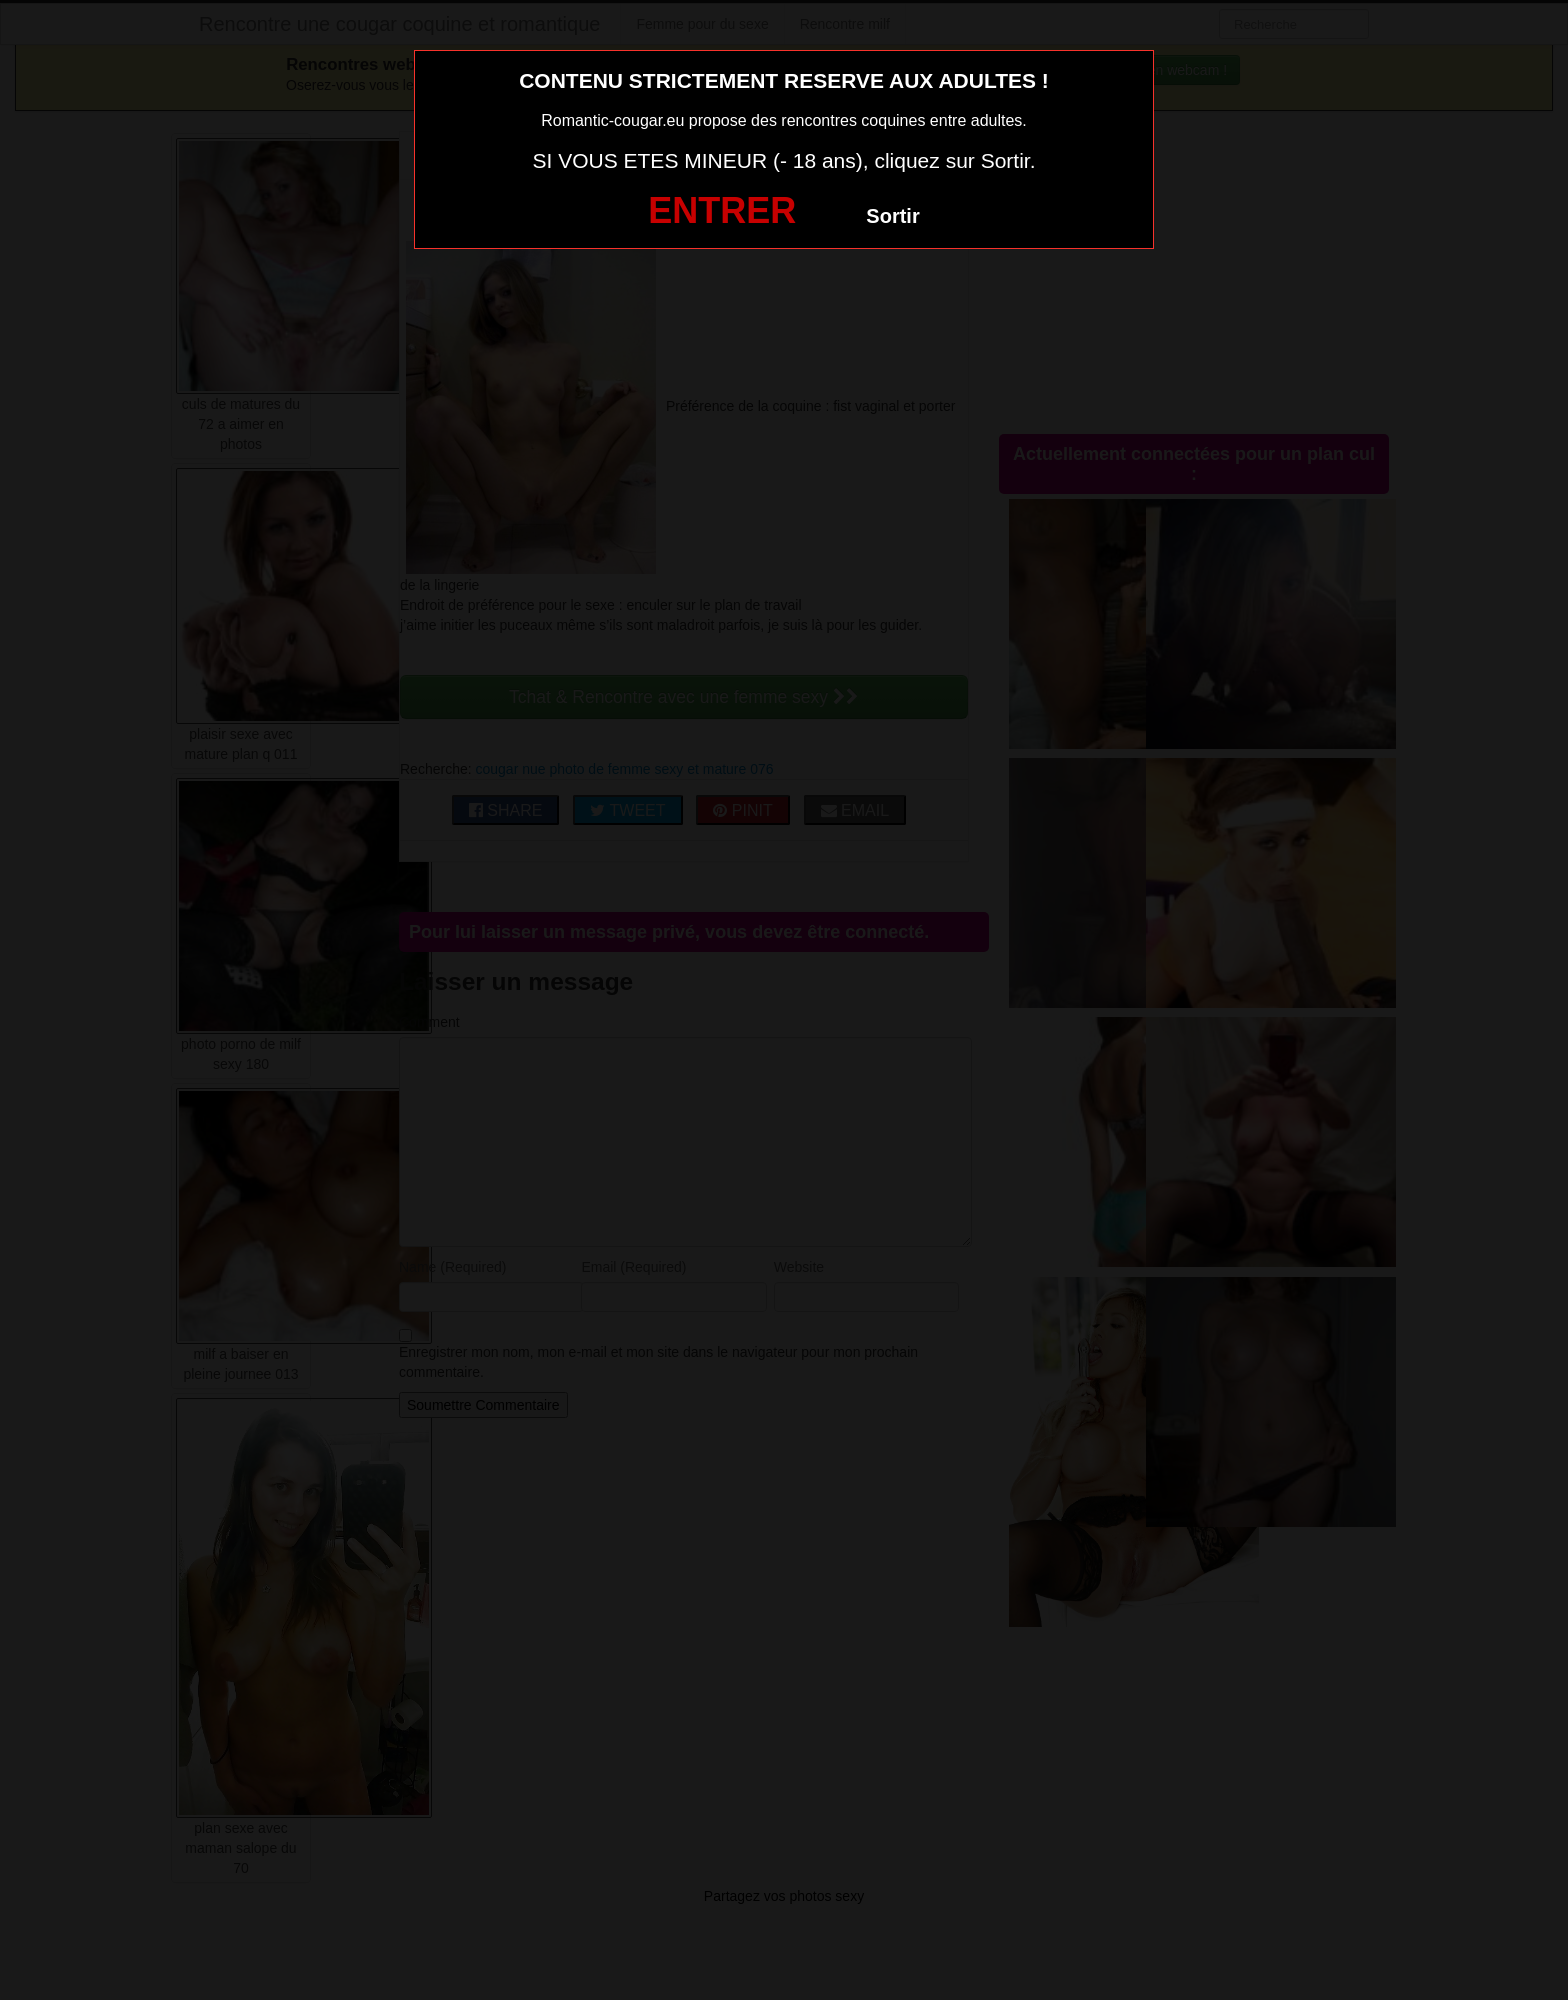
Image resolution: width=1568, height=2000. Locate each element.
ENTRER (722, 210)
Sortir (892, 216)
